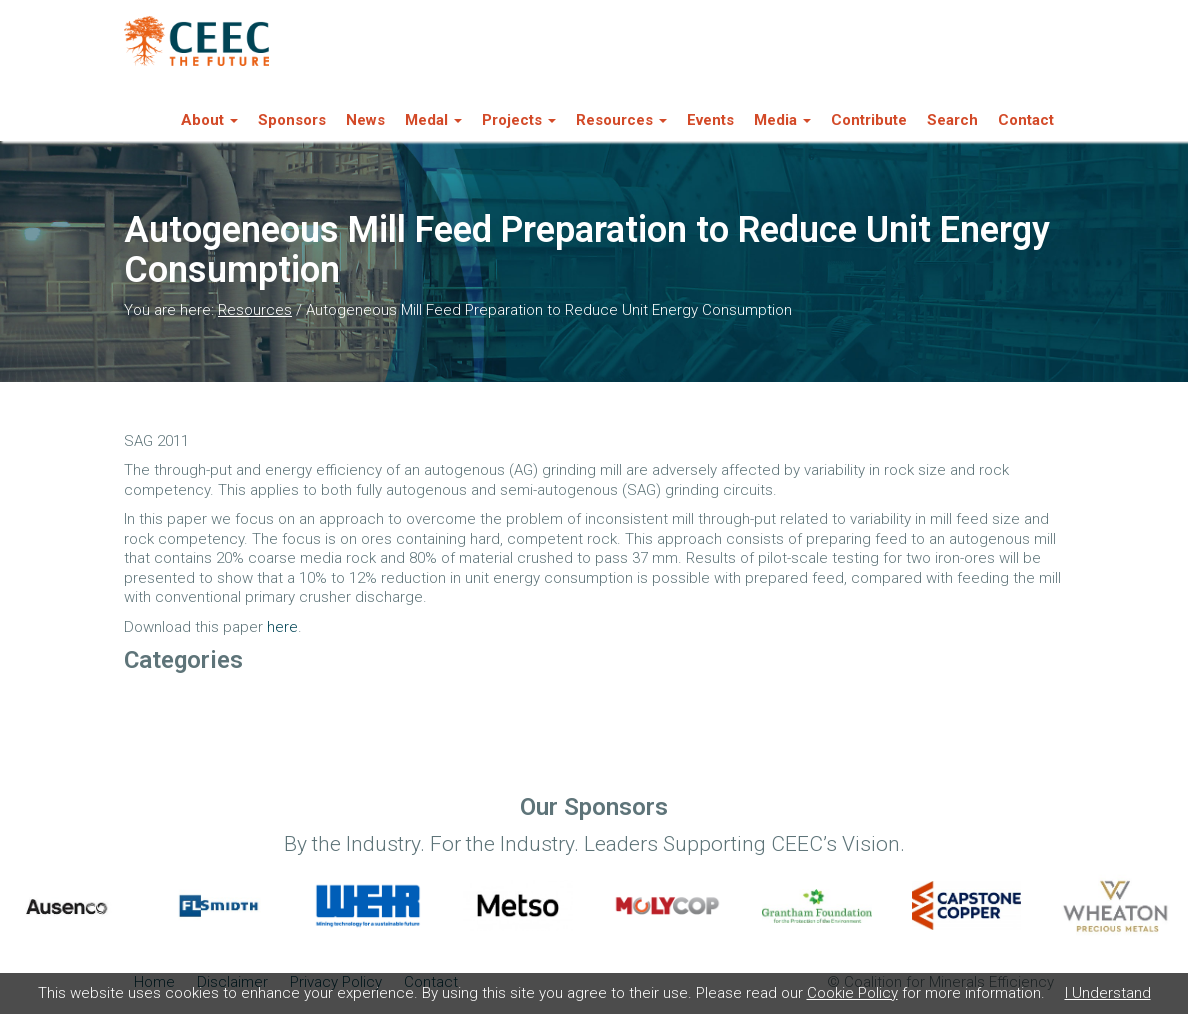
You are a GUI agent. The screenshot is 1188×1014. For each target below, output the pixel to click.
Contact (1026, 120)
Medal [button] (433, 120)
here (282, 627)
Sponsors (292, 120)
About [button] (209, 120)
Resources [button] (621, 120)
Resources (255, 310)
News (365, 120)
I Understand (1108, 993)
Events (710, 120)
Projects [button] (519, 120)
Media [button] (782, 120)
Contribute (869, 120)
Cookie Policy (852, 993)
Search (952, 120)
